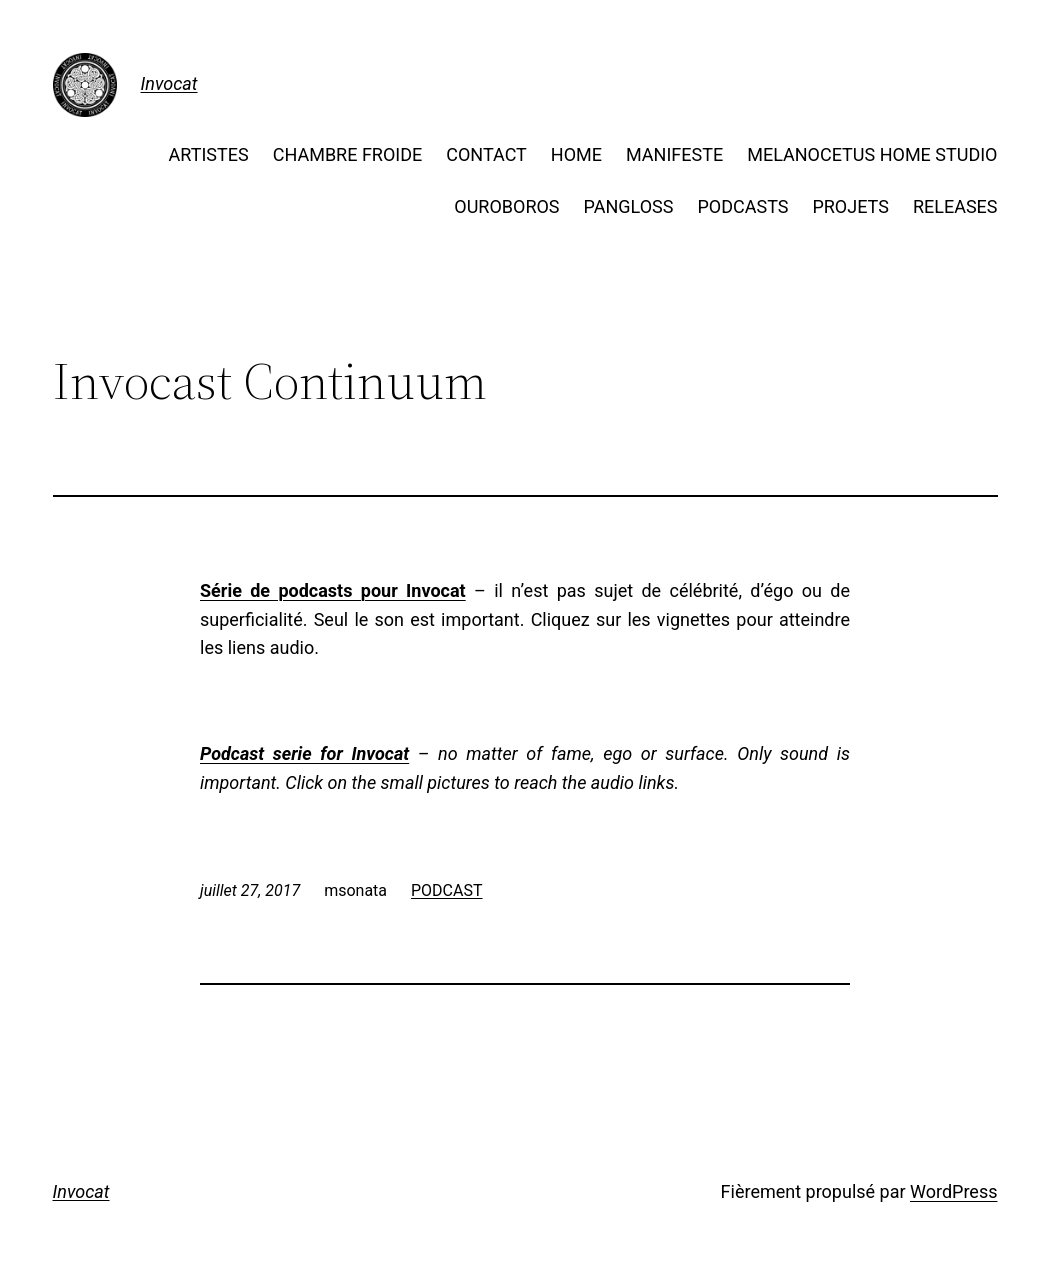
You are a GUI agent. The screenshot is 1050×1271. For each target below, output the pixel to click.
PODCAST (447, 890)
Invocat (169, 83)
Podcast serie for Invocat (304, 753)
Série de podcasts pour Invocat (333, 590)
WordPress (953, 1191)
